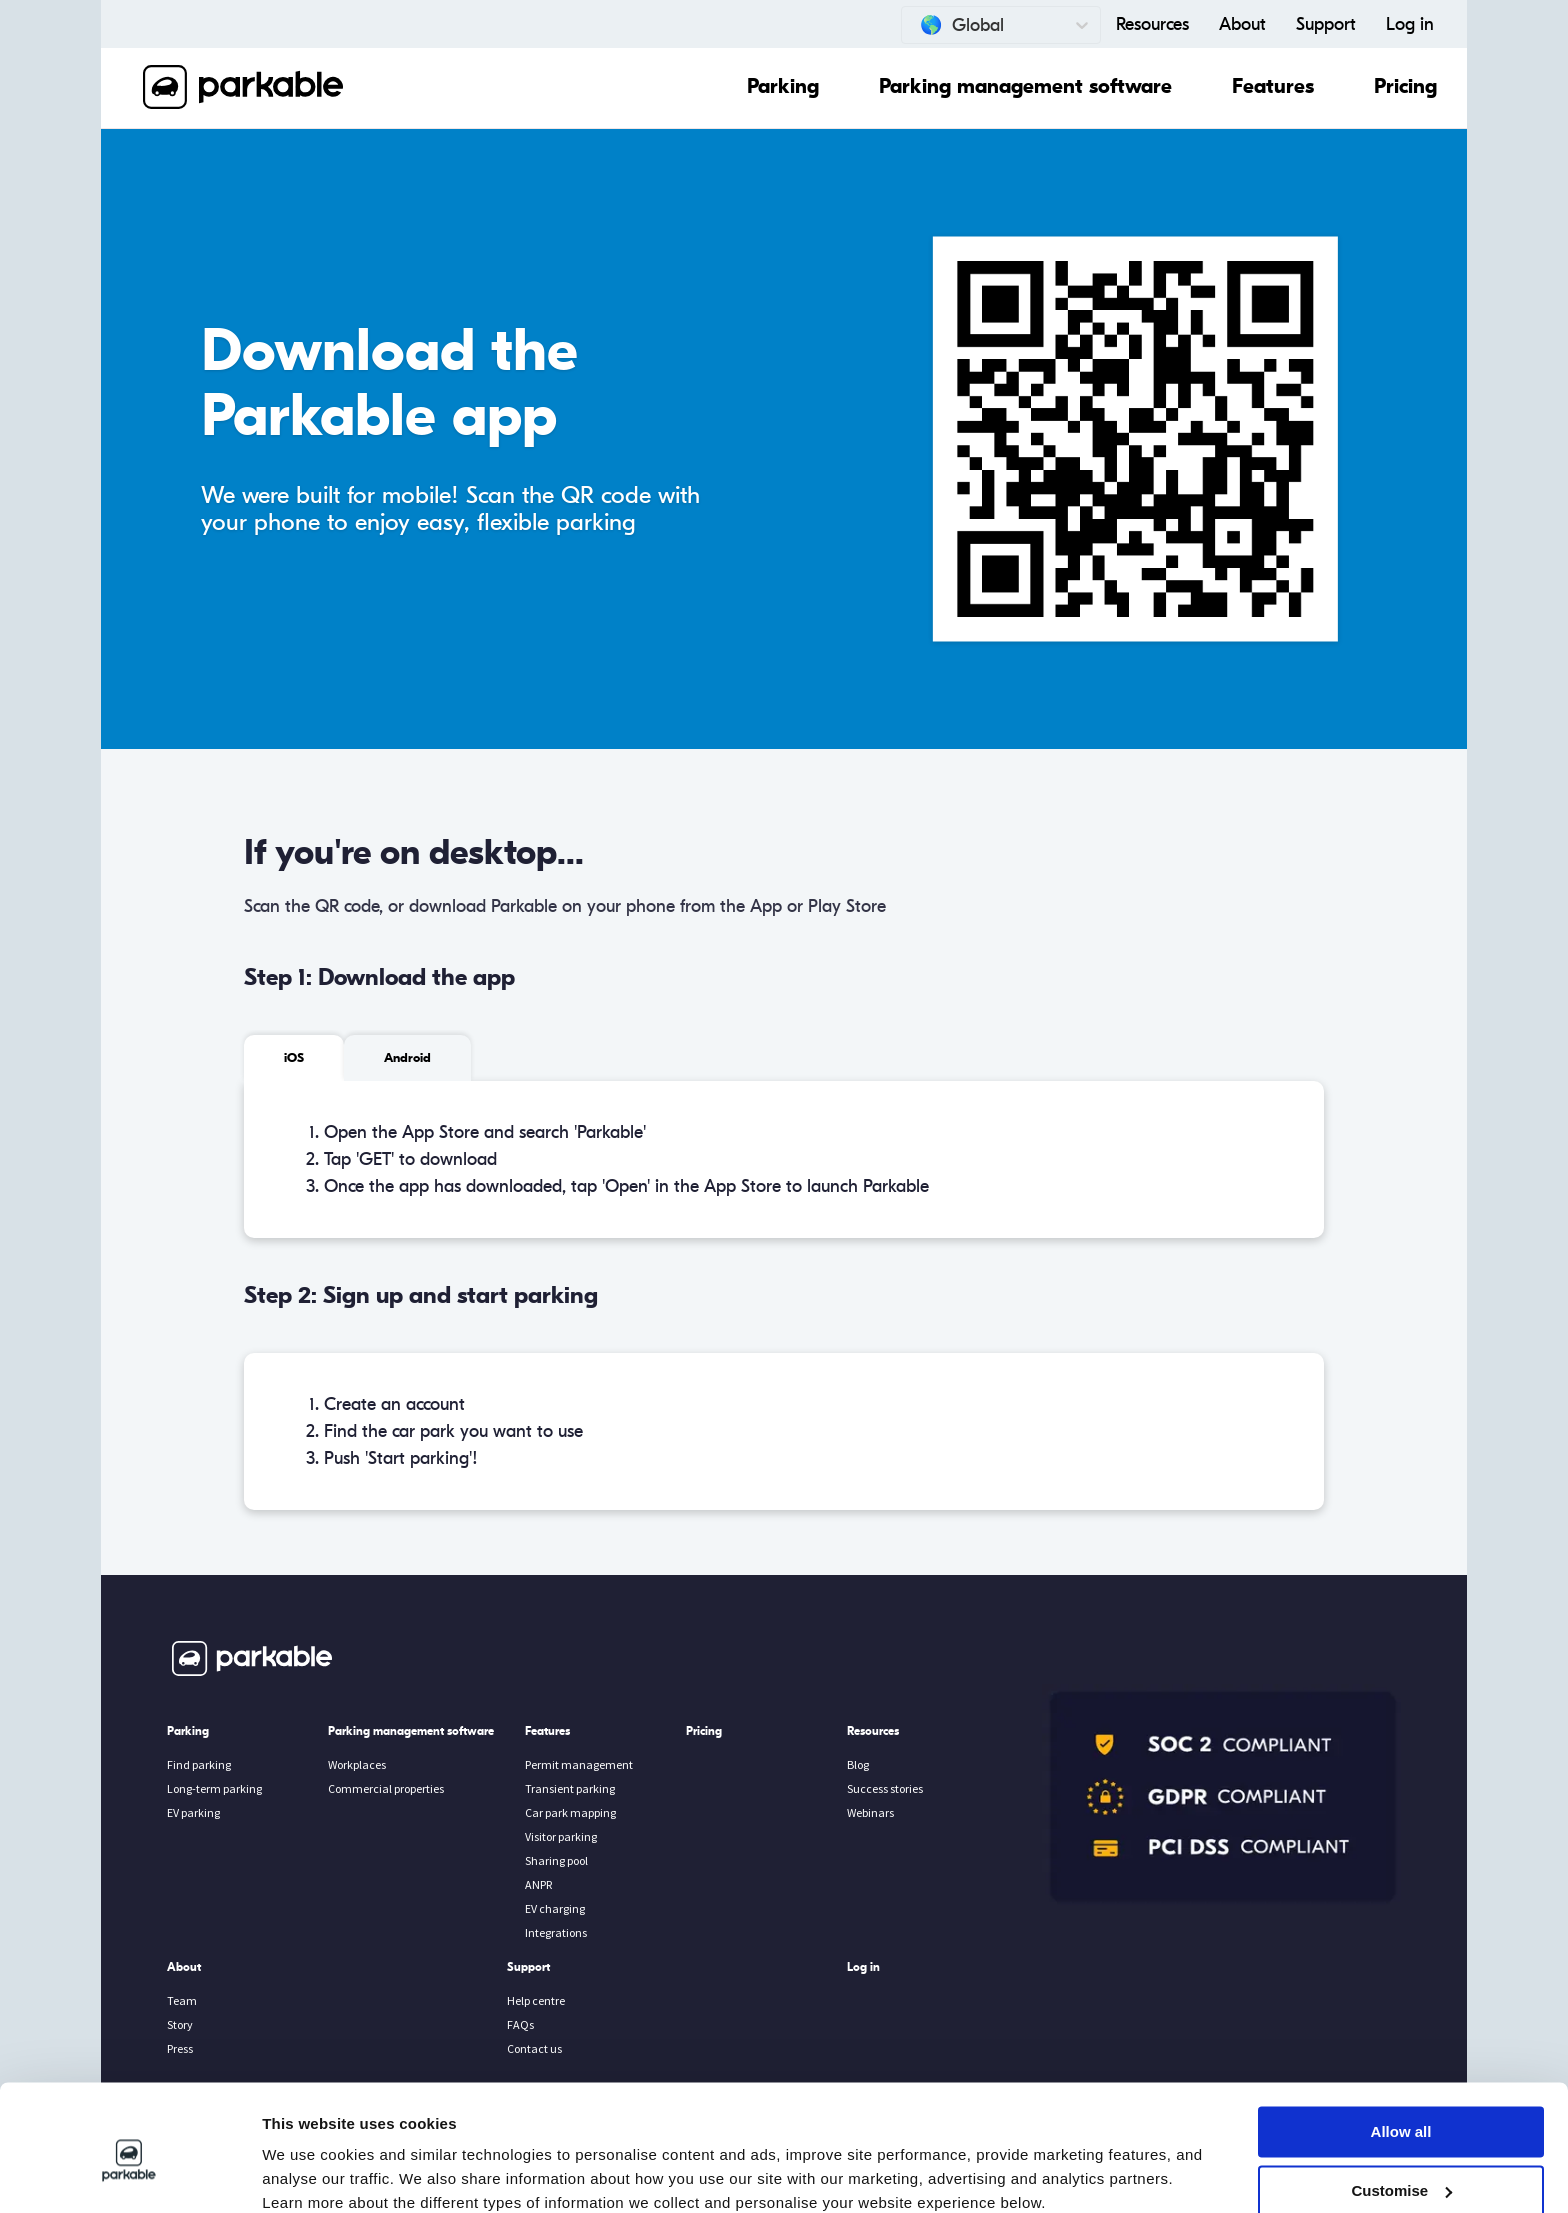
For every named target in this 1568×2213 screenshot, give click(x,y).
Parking (783, 86)
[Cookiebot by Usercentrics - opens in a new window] (129, 2174)
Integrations (556, 1932)
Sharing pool (556, 1860)
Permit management (579, 1764)
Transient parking (570, 1788)
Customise (1401, 2105)
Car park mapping (570, 1812)
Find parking (199, 1764)
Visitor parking (561, 1836)
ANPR (538, 1884)
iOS (294, 1058)
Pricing (1405, 86)
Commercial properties (386, 1788)
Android (407, 1058)
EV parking (193, 1812)
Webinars (870, 1812)
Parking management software (1025, 86)
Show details (308, 2173)
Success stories (885, 1788)
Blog (858, 1764)
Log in (1410, 24)
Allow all (1401, 2047)
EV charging (555, 1908)
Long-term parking (214, 1788)
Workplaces (357, 1764)
